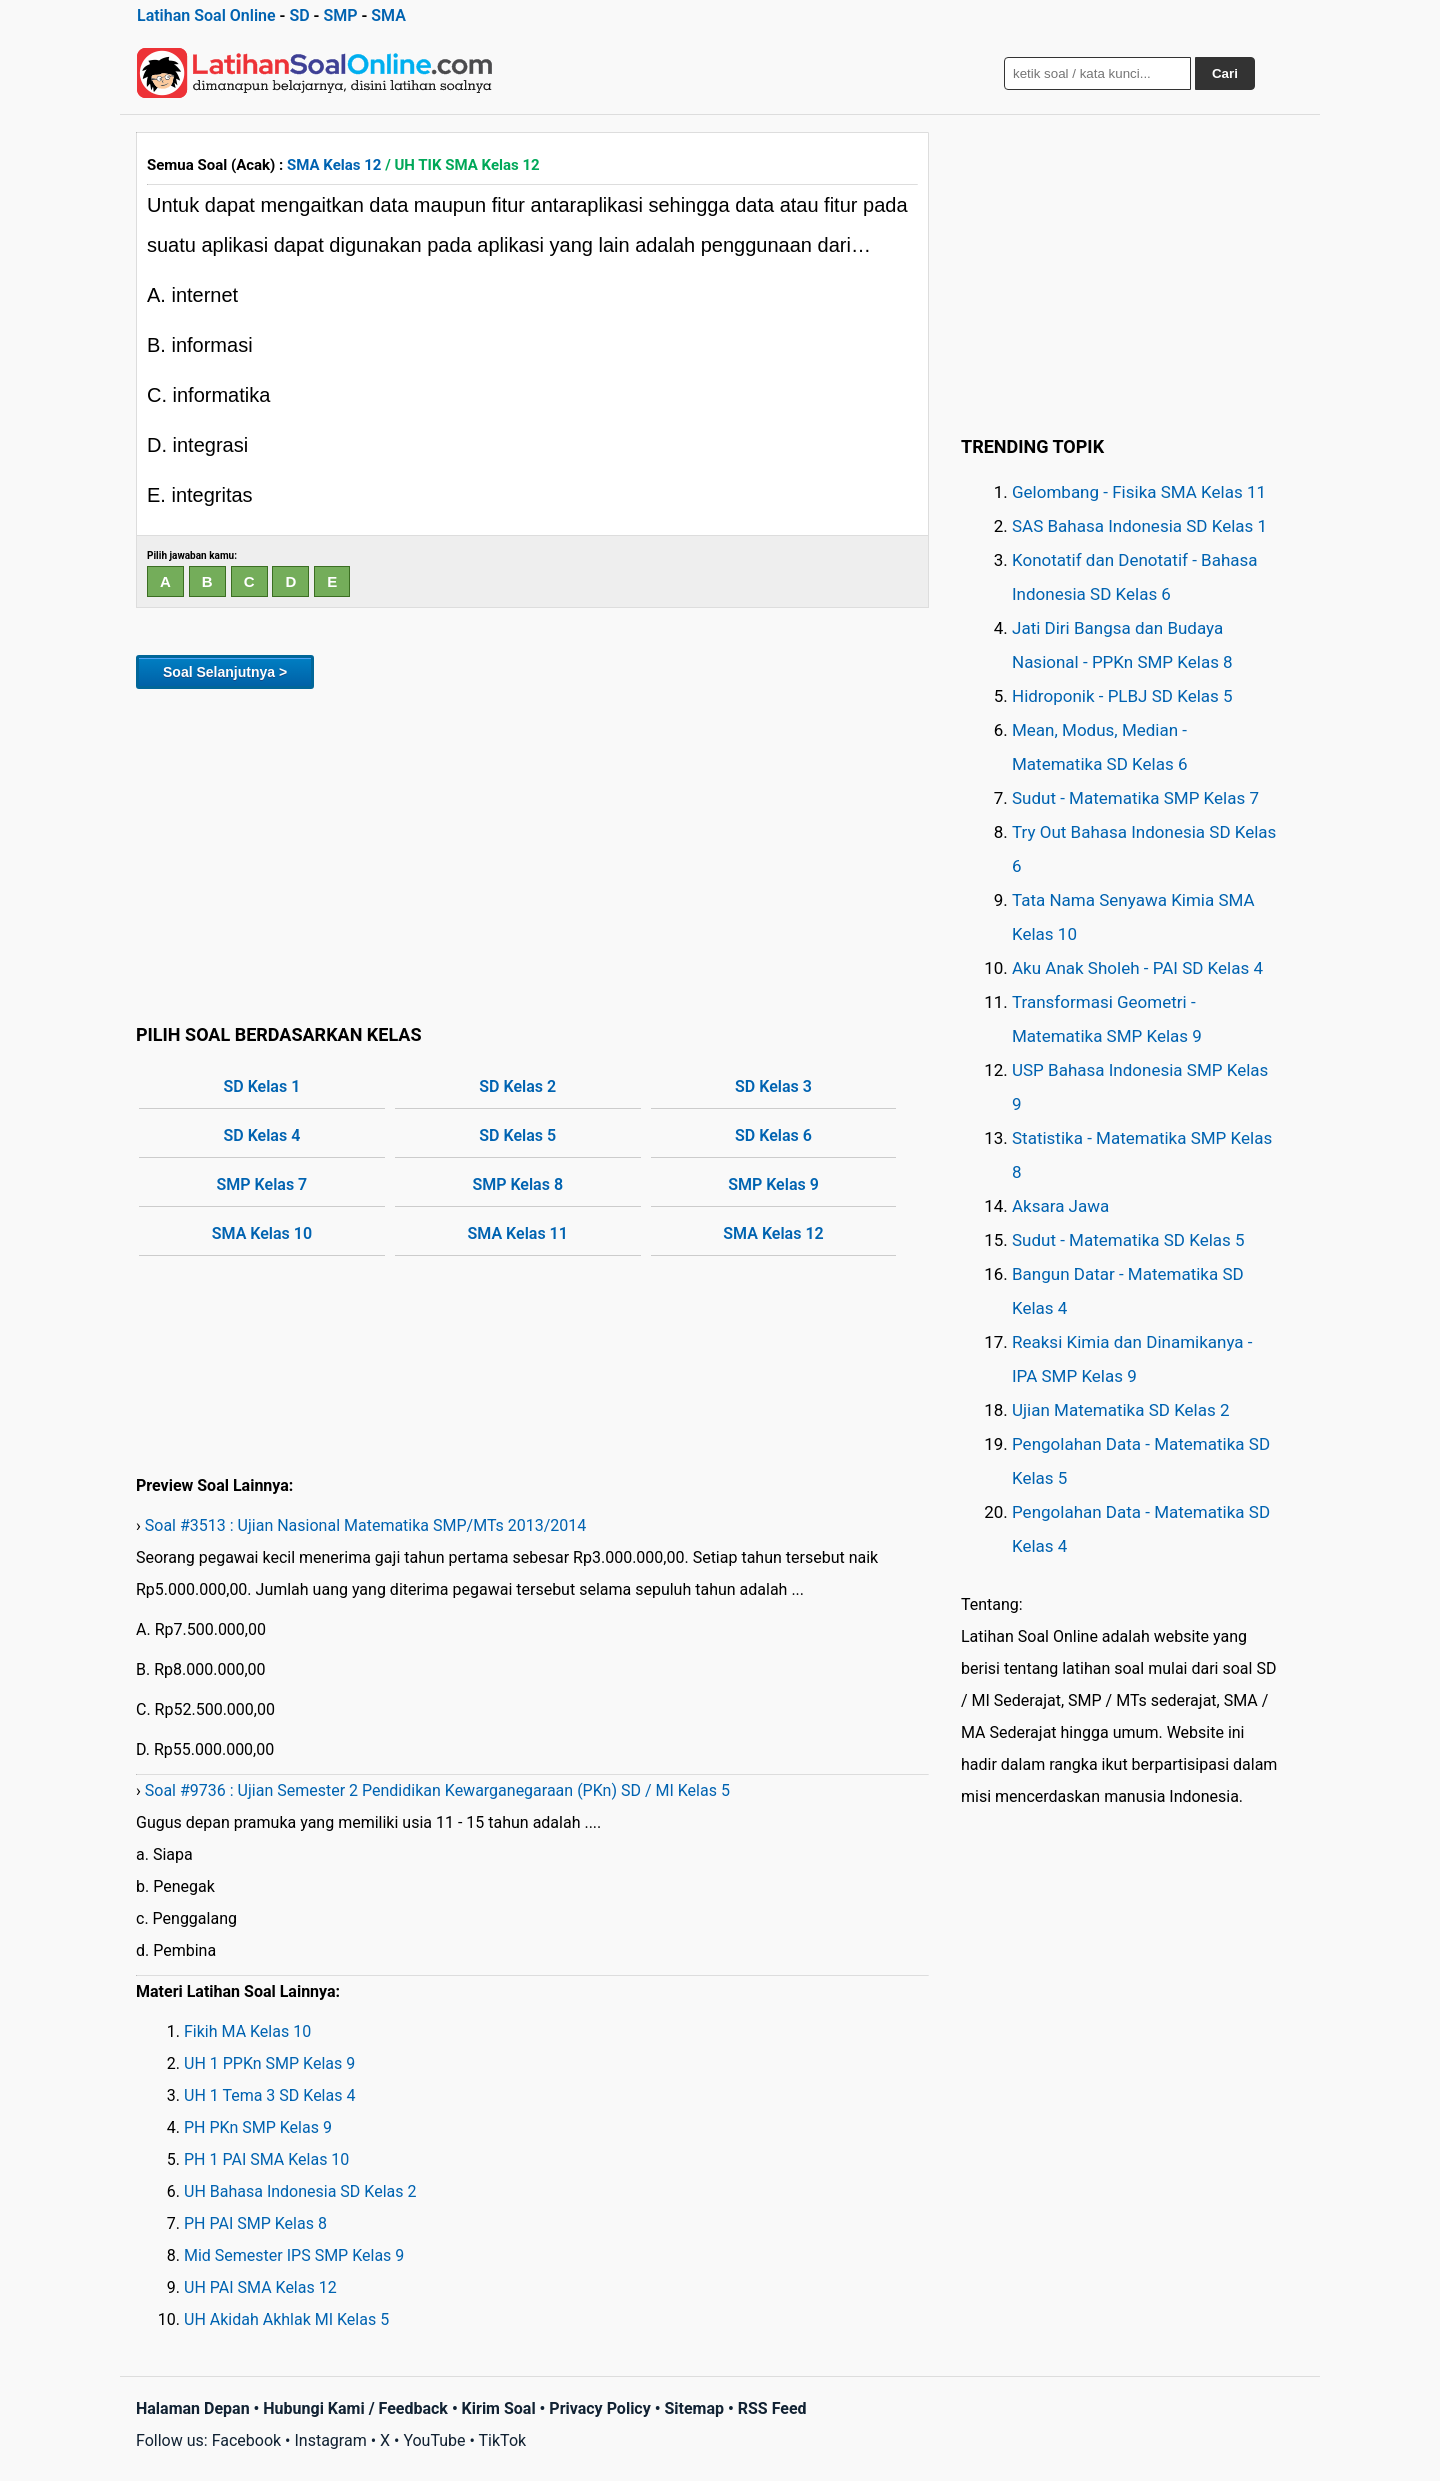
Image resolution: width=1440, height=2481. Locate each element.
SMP (340, 15)
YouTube (434, 2440)
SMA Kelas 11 (518, 1233)
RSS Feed (772, 2408)
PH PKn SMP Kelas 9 (258, 2127)
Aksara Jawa (1060, 1206)
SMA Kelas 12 (334, 165)
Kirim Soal (499, 2408)
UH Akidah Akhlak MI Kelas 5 (286, 2319)
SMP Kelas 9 (773, 1184)
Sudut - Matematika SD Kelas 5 (1128, 1240)
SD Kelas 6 (773, 1135)
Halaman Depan (193, 2408)
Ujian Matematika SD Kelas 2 (1121, 1410)
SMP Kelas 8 (517, 1184)
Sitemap (694, 2408)
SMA (388, 15)
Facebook (246, 2440)
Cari (1225, 73)
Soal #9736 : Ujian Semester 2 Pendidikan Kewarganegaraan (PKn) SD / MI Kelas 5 (437, 1790)
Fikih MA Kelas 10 (247, 2031)
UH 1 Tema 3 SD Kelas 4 (269, 2095)
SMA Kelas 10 (262, 1233)
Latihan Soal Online (206, 15)
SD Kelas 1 (262, 1086)
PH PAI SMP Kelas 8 (255, 2223)
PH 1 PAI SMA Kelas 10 (266, 2159)
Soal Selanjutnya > (225, 672)
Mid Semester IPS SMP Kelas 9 (294, 2255)
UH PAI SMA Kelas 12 (260, 2287)
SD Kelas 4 (262, 1135)
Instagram (330, 2440)
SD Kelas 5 (517, 1135)
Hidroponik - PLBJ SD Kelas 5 (1122, 696)
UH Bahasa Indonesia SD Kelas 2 (300, 2191)
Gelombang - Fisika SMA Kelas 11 (1139, 492)
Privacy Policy (599, 2408)
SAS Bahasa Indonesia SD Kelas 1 (1139, 526)
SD (299, 15)
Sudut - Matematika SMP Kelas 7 (1135, 798)
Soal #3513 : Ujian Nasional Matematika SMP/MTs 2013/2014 (366, 1525)
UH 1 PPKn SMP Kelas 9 (269, 2063)
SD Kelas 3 (773, 1086)
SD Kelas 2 (517, 1086)
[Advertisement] (532, 853)
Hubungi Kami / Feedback (355, 2408)
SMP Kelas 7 (262, 1184)
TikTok (503, 2440)
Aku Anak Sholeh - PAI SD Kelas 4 (1137, 968)
